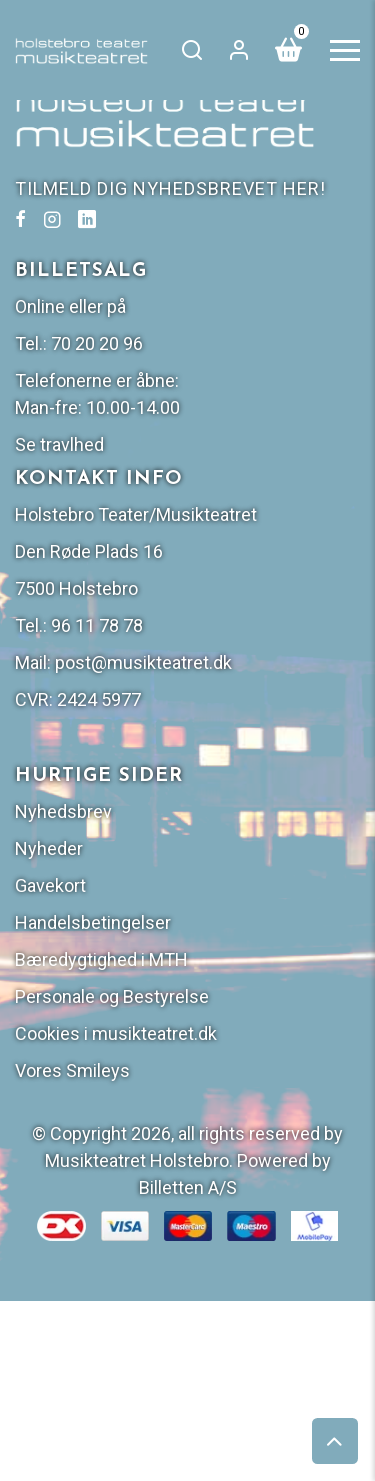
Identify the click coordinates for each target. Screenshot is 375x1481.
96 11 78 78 (97, 625)
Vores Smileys (72, 1070)
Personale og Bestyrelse (112, 996)
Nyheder (49, 848)
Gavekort (50, 885)
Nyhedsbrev (63, 811)
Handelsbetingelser (93, 922)
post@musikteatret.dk (143, 662)
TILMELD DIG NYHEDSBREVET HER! (170, 188)
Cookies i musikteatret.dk (116, 1033)
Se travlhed (59, 444)
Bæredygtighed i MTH (101, 959)
